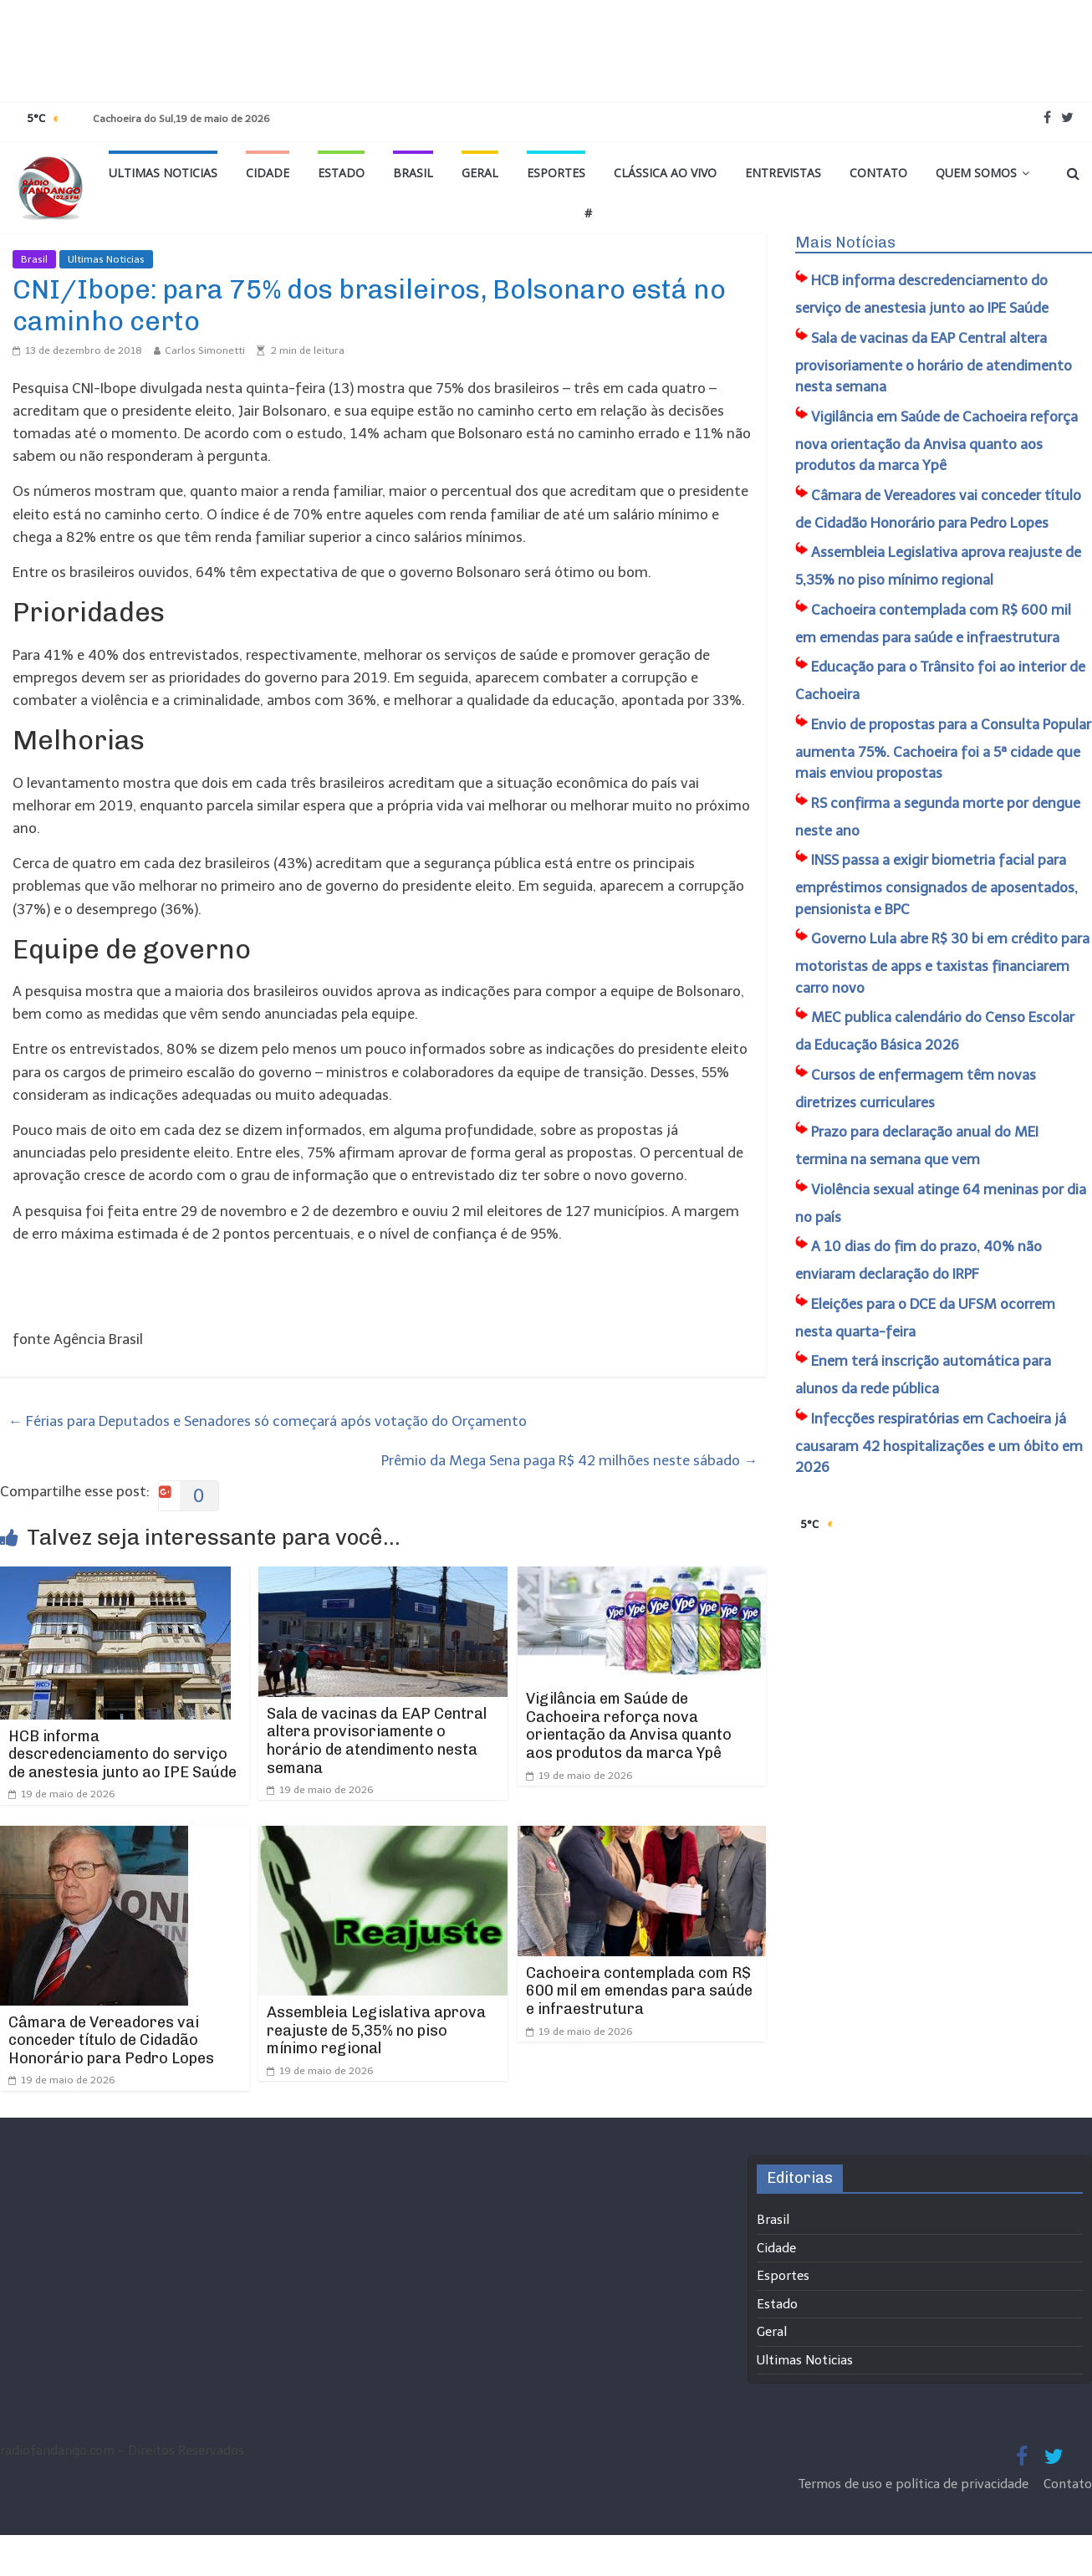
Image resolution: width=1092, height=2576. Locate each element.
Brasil (413, 173)
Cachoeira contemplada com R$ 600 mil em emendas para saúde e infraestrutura (639, 1991)
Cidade (267, 173)
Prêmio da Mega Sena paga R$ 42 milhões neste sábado (569, 1460)
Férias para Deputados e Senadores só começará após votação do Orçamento (267, 1421)
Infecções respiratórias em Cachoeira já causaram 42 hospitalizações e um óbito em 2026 (939, 1443)
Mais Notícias (845, 242)
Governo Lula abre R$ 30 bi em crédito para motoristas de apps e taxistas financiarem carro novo (942, 963)
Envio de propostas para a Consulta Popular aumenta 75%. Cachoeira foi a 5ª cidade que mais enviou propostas (943, 749)
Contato (878, 173)
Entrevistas (783, 173)
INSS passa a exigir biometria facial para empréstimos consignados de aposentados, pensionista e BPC (936, 884)
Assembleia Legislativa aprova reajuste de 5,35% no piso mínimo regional (376, 2030)
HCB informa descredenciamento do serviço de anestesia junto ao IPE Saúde (122, 1754)
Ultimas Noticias (163, 173)
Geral (480, 173)
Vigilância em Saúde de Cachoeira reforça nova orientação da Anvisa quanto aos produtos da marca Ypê (629, 1725)
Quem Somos (976, 173)
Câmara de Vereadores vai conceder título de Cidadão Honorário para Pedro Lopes (111, 2040)
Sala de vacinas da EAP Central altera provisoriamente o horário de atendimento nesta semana (377, 1741)
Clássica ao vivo (665, 173)
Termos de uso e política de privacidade (915, 2484)
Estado (341, 173)
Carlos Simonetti (205, 350)
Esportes (556, 173)
